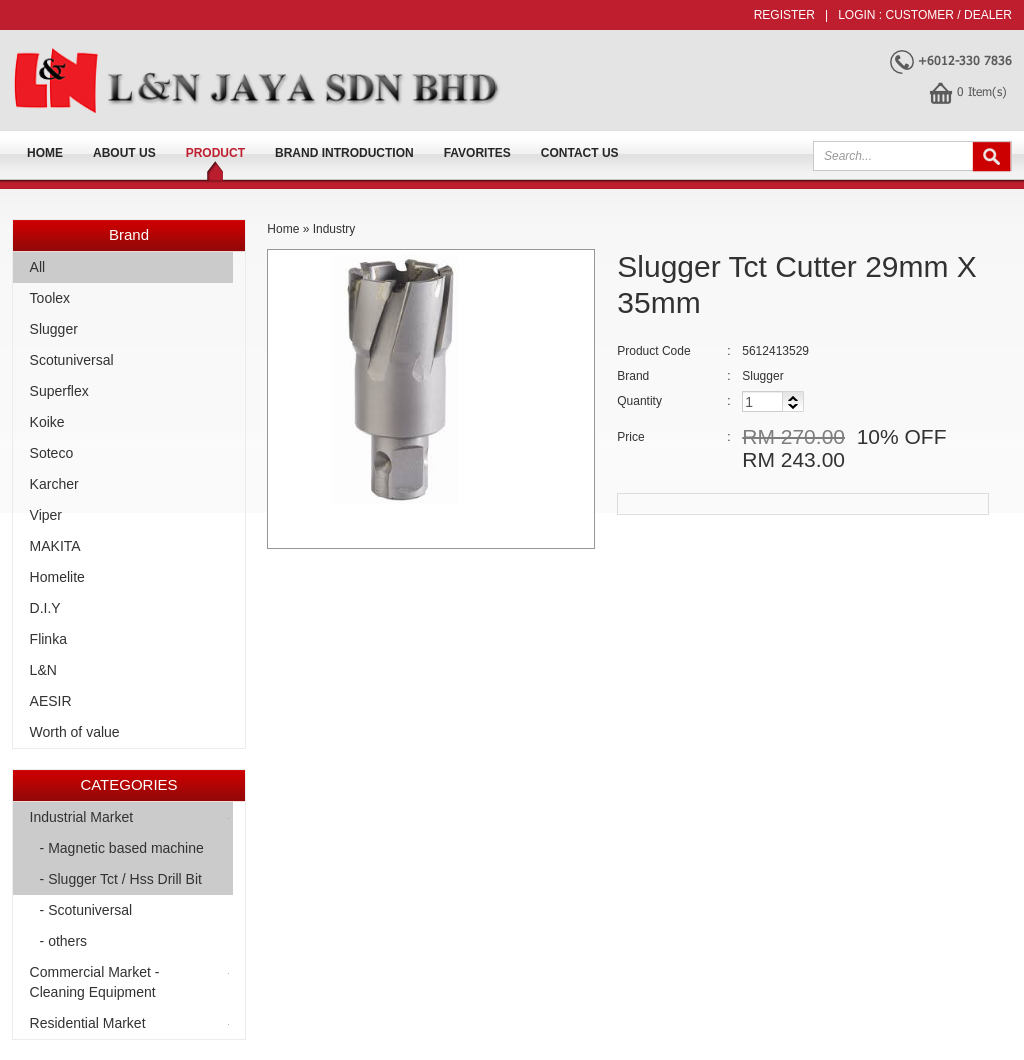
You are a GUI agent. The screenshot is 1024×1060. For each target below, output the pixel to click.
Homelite (57, 577)
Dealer (988, 15)
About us (124, 153)
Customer (920, 15)
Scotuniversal (72, 360)
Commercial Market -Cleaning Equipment (95, 982)
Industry (334, 229)
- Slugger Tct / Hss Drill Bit (121, 879)
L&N (43, 670)
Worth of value (75, 732)
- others (63, 941)
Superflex (59, 391)
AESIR (51, 701)
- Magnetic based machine (122, 848)
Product (215, 153)
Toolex (50, 298)
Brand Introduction (344, 153)
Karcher (54, 484)
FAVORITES (477, 153)
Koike (47, 422)
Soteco (52, 453)
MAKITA (55, 546)
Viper (46, 515)
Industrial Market (81, 817)
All (38, 267)
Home (45, 153)
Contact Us (580, 153)
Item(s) (982, 91)
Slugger (54, 329)
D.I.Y (45, 608)
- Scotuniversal (86, 910)
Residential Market (88, 1023)
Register (784, 15)
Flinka (48, 639)
